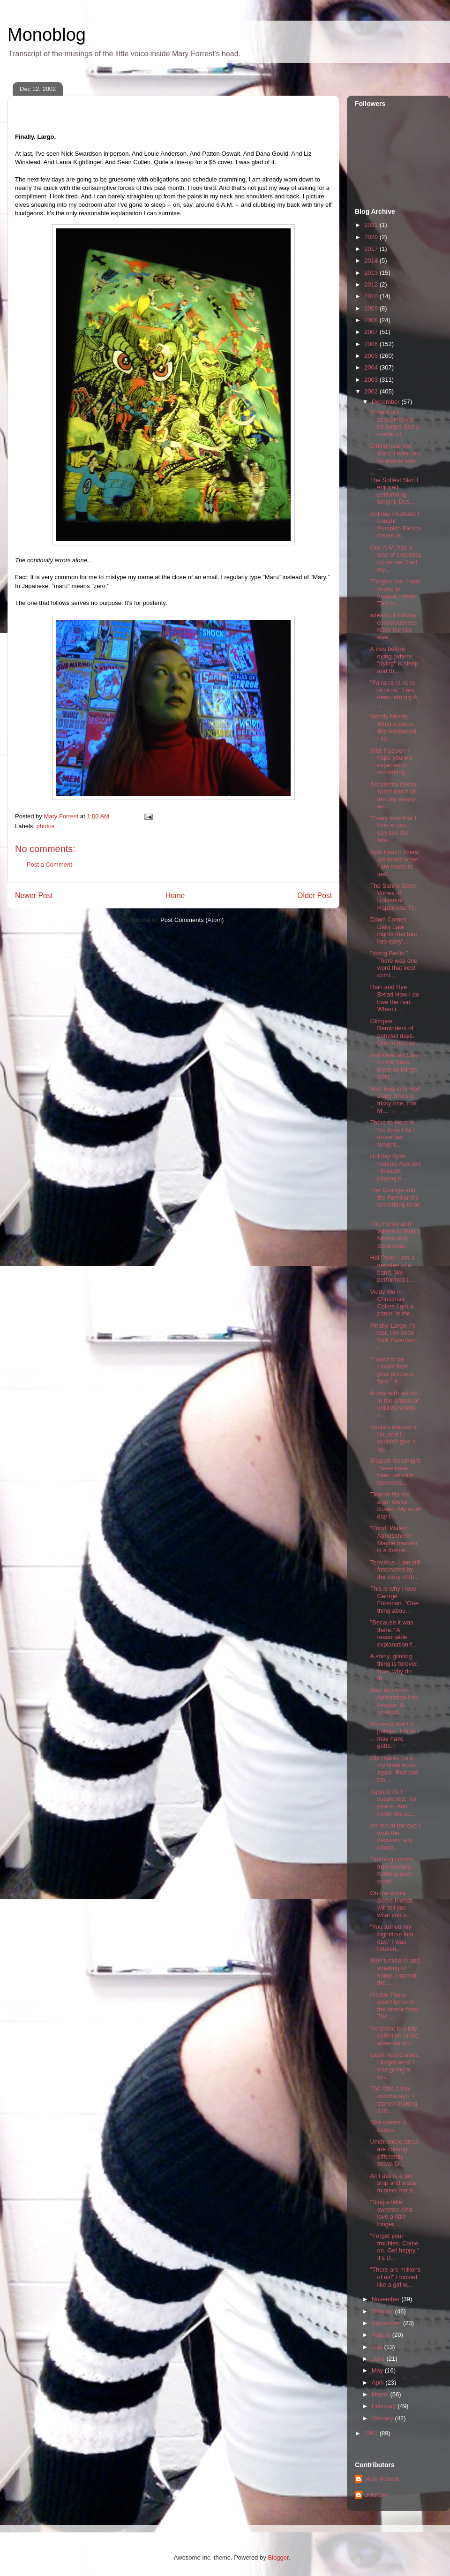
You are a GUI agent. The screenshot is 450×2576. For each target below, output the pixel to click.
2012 (372, 284)
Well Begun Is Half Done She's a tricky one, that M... (395, 1099)
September (387, 2323)
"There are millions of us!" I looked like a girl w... (395, 2277)
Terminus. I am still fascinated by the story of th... (395, 1569)
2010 (372, 296)
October (383, 2311)
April (379, 2382)
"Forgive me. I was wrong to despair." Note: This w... (395, 592)
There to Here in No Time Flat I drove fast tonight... (392, 1133)
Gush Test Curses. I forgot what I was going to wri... (395, 2065)
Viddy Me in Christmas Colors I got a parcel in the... (392, 1302)
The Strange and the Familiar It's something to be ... (395, 1201)
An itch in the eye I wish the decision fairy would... (395, 1836)
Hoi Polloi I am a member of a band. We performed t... (392, 1268)
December (387, 401)
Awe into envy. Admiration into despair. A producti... (394, 1700)
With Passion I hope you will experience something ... (391, 761)
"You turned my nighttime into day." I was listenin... (391, 1937)
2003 (372, 379)
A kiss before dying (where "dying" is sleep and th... (394, 659)
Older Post (314, 895)
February (385, 2406)
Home (175, 895)
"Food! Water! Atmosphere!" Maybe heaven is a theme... (393, 1539)
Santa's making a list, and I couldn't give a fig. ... (393, 1437)
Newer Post (34, 895)
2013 (372, 272)
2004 (372, 367)
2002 (372, 391)
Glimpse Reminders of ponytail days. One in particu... (395, 1032)
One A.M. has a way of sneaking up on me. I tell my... (395, 558)
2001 (372, 2433)
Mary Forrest (381, 2478)
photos (46, 826)
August (382, 2334)
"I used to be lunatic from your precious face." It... (391, 1370)
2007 (372, 331)
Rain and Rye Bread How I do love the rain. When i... (394, 997)
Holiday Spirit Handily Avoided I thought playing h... (395, 1167)
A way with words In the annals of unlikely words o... (394, 1404)
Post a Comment (49, 864)
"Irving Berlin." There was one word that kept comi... (393, 964)
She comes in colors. (388, 2126)
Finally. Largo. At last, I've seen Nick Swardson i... (394, 1336)
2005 (372, 355)
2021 (372, 224)
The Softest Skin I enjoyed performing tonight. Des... (394, 491)
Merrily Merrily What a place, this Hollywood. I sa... (394, 727)
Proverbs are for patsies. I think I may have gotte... (394, 1735)
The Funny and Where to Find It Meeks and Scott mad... (395, 1234)
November (387, 2299)
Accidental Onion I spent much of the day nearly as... (395, 795)
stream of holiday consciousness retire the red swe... (393, 626)
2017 (372, 248)
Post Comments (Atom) (192, 919)
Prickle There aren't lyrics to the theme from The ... (394, 2005)
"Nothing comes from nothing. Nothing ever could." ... (391, 1870)
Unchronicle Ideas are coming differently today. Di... (394, 2152)
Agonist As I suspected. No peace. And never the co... (393, 1802)
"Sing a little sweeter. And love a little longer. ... (391, 2213)
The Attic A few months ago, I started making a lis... (393, 2099)
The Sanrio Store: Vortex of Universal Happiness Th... (395, 896)
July (378, 2346)
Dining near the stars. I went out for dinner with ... (395, 456)
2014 (372, 260)
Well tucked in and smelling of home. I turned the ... (395, 1971)
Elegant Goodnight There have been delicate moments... (395, 1471)
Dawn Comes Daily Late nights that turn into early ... (393, 930)
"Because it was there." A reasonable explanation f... (393, 1633)
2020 (372, 237)
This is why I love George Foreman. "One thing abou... (394, 1599)
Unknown (377, 2494)
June (379, 2358)
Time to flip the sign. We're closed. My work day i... (395, 1505)
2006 (372, 343)
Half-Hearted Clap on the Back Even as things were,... (394, 1065)
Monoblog (47, 35)
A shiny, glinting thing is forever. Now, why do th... (394, 1667)
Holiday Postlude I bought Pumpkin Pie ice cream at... (395, 524)
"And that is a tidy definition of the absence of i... (394, 2036)
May (378, 2370)
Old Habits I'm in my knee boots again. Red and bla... (394, 1768)
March (381, 2394)
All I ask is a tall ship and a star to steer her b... (394, 2183)
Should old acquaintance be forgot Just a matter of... (394, 423)
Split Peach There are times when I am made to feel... (394, 862)
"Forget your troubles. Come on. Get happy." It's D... (394, 2246)
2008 (372, 320)
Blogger (278, 2557)
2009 (372, 308)
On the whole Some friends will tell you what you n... (391, 1904)
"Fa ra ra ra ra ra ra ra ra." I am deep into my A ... (393, 693)
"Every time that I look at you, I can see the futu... (393, 829)
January (383, 2418)
